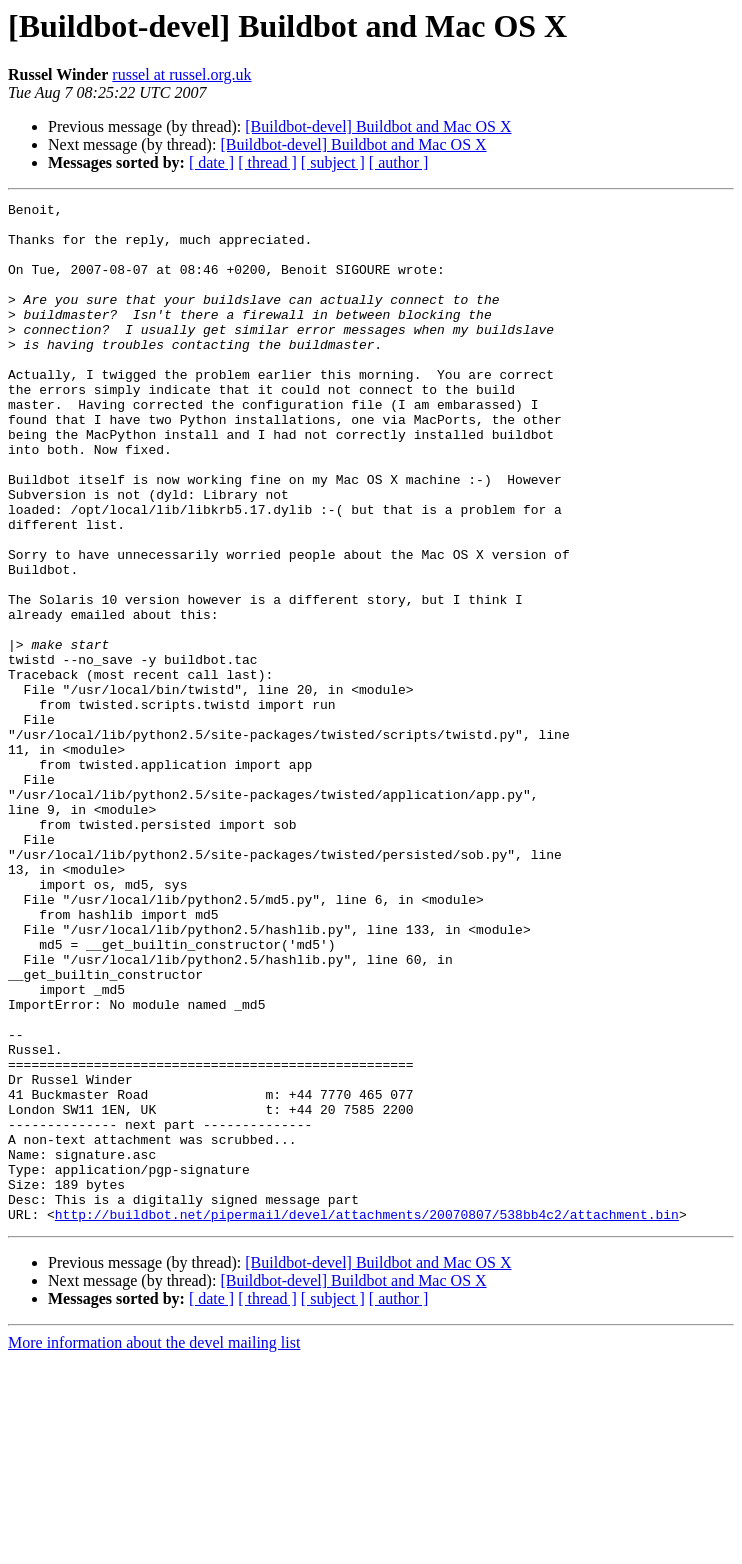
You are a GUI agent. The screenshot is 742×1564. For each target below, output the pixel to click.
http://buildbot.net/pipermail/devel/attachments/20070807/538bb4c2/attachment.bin (367, 1418)
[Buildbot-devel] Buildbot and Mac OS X (378, 126)
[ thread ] (267, 162)
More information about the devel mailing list (154, 1546)
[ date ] (211, 162)
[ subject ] (333, 162)
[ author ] (399, 162)
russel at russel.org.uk (181, 74)
